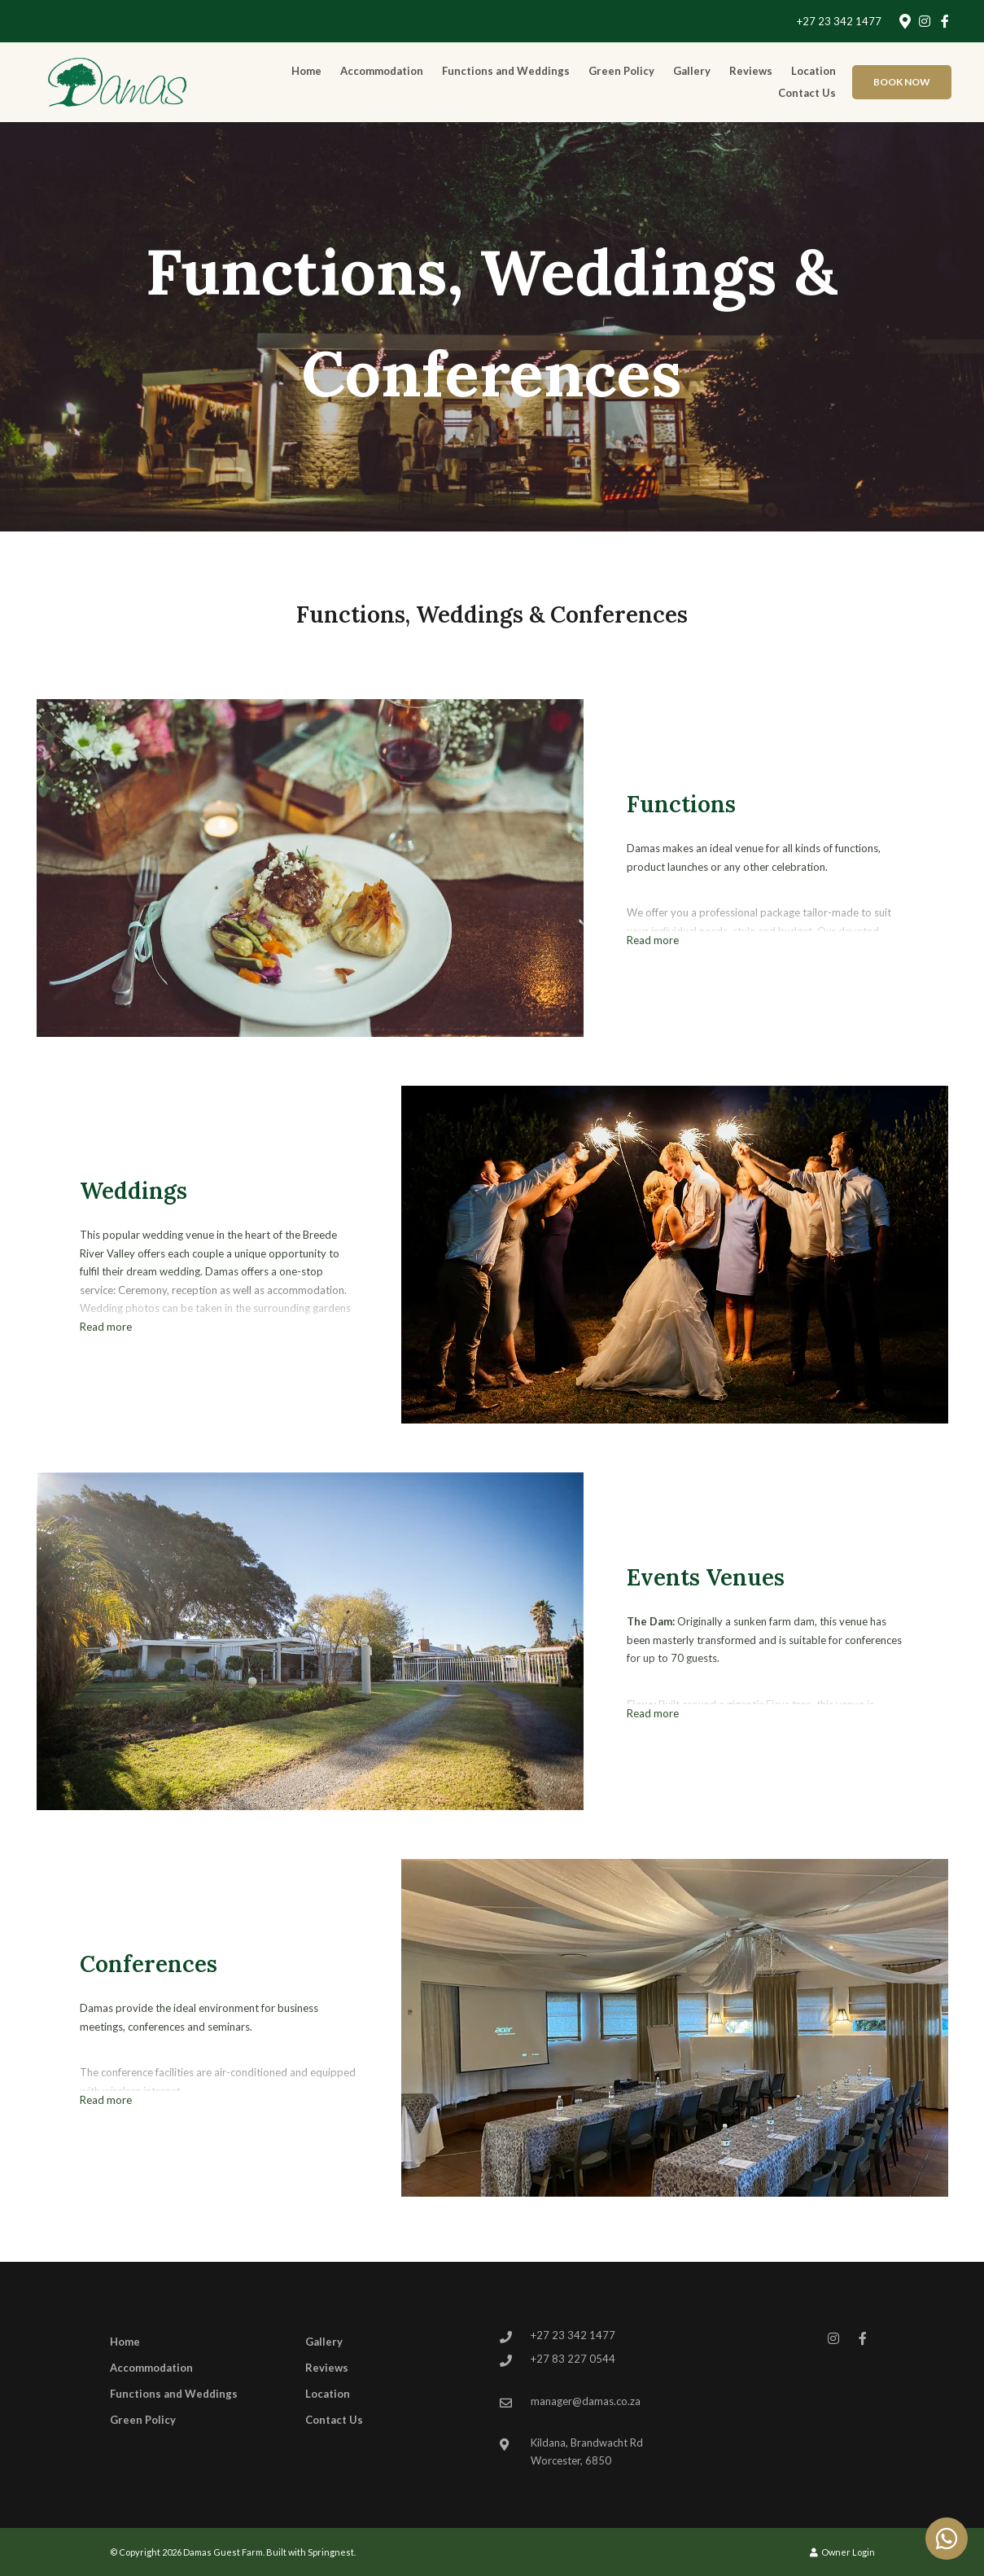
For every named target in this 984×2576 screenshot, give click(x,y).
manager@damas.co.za (586, 2401)
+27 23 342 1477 (839, 21)
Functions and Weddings (506, 70)
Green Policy (621, 70)
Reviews (750, 70)
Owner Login (842, 2552)
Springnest (331, 2552)
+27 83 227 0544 (573, 2358)
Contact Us (807, 92)
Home (306, 70)
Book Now (901, 82)
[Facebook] (944, 21)
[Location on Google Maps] (904, 20)
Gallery (692, 70)
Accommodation (381, 70)
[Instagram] (924, 21)
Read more (653, 940)
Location (813, 70)
